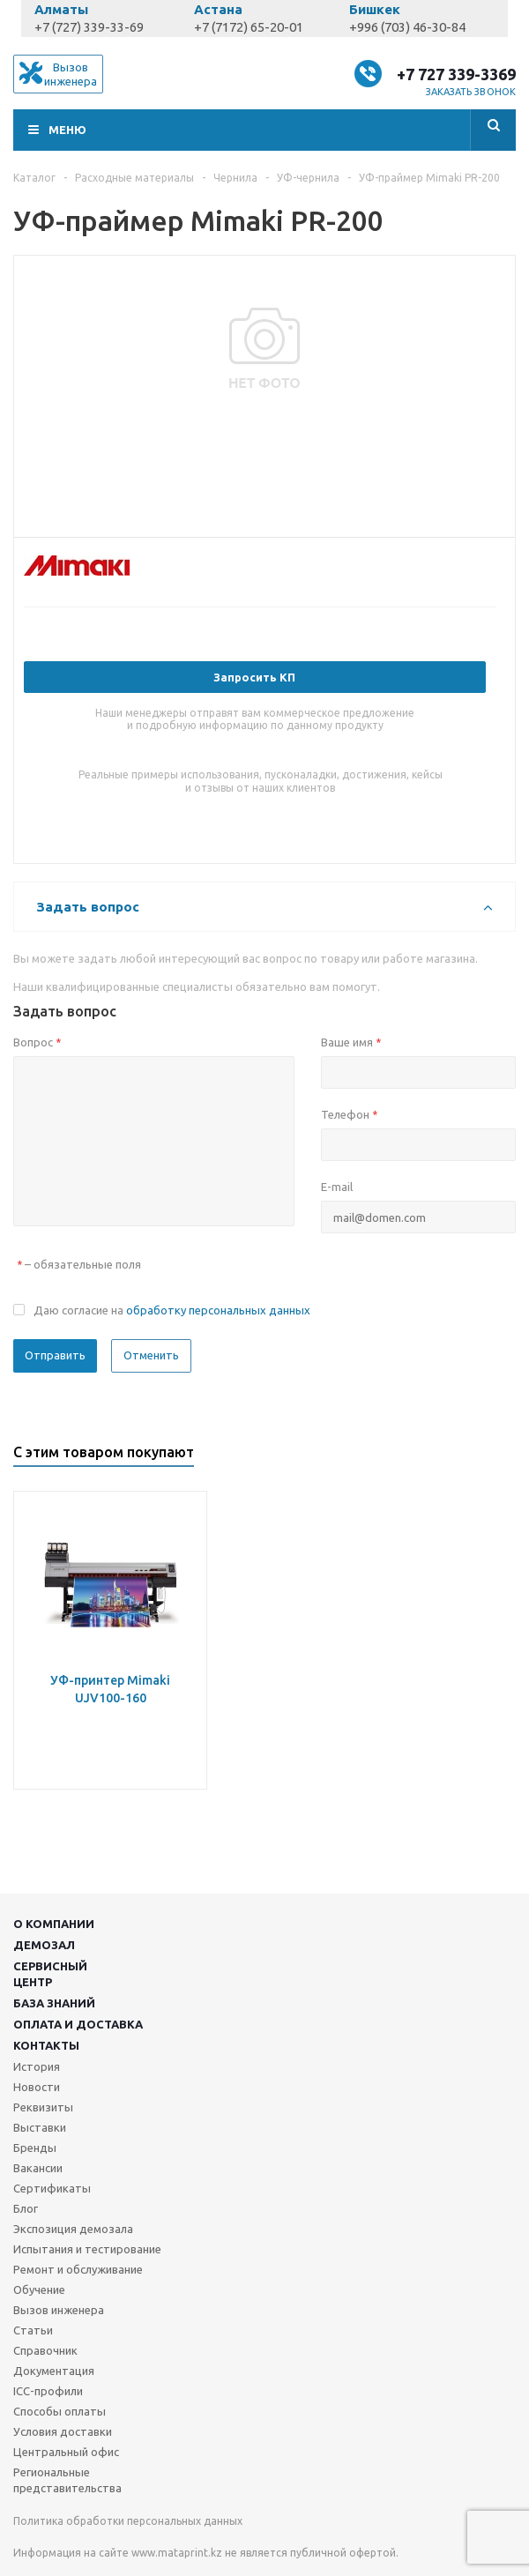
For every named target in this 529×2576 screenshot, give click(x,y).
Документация (53, 2370)
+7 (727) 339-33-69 (89, 26)
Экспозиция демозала (73, 2228)
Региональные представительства (67, 2480)
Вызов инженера (58, 2310)
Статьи (33, 2330)
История (36, 2066)
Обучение (39, 2289)
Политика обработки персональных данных (127, 2521)
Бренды (34, 2147)
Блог (25, 2208)
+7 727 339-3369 (456, 74)
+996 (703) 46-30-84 (407, 26)
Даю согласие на (172, 1310)
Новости (36, 2087)
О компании (53, 1923)
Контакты (46, 2045)
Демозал (44, 1945)
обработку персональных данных (218, 1310)
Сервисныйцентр (50, 1974)
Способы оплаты (59, 2411)
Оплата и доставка (78, 2024)
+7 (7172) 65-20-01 (248, 26)
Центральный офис (66, 2452)
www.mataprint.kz (176, 2552)
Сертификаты (52, 2188)
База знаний (54, 2003)
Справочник (45, 2350)
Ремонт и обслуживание (78, 2269)
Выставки (39, 2127)
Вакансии (38, 2168)
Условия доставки (62, 2431)
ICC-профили (48, 2391)
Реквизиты (43, 2107)
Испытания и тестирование (87, 2249)
